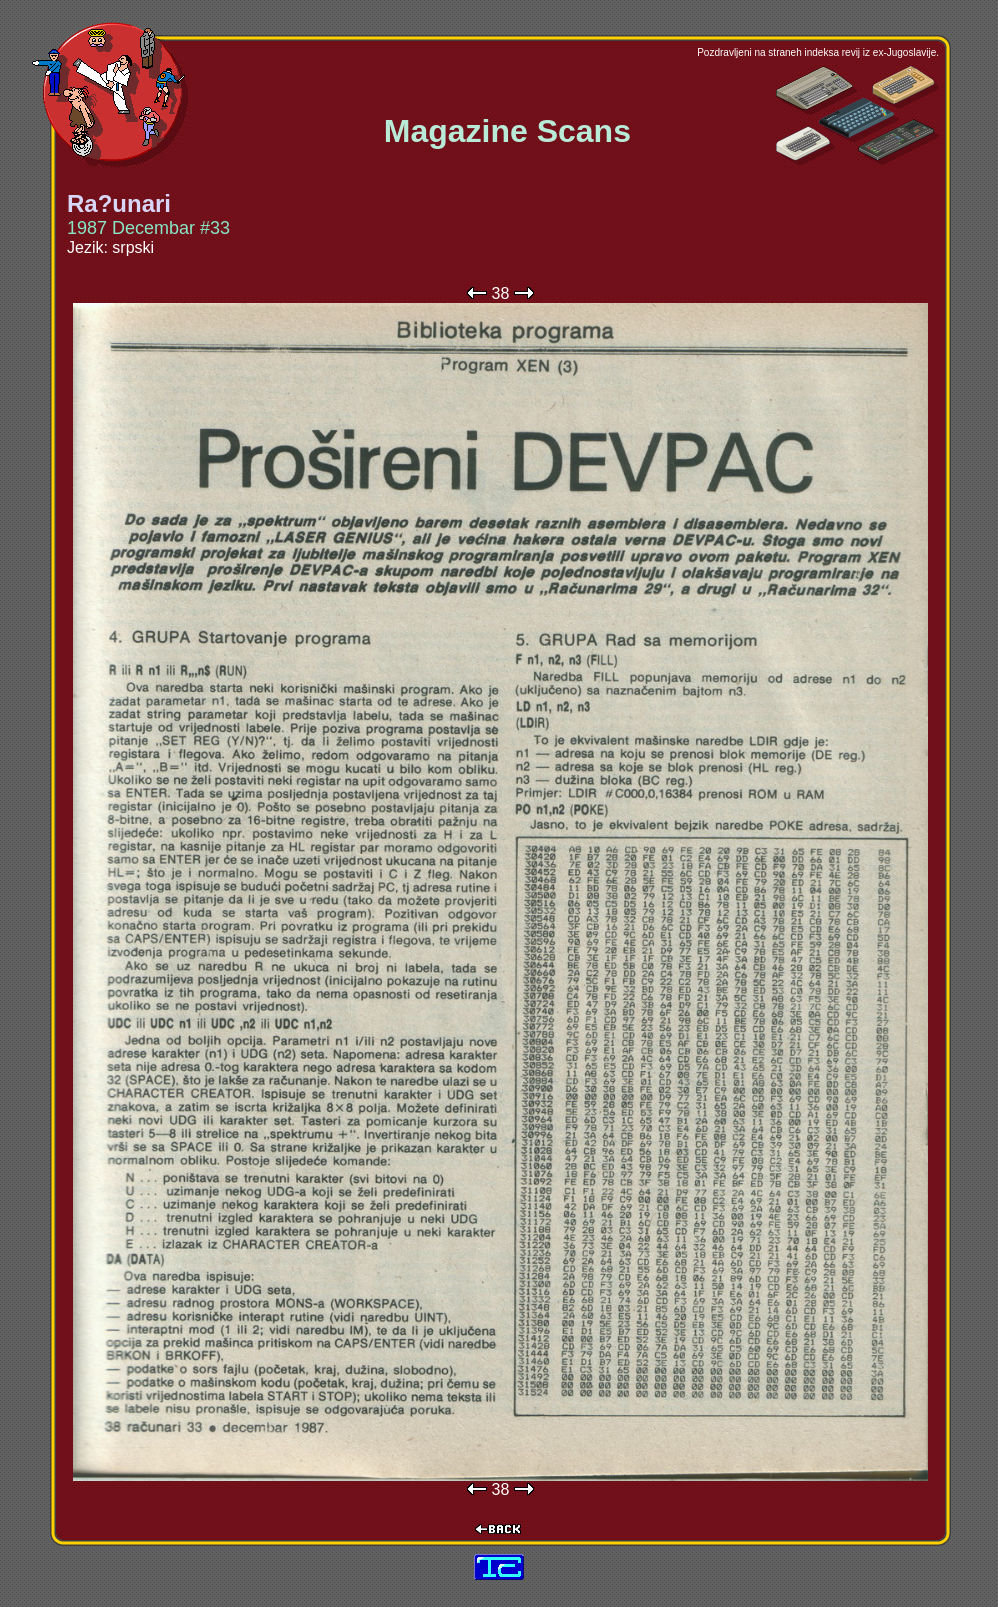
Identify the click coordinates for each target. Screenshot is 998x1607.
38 (501, 293)
